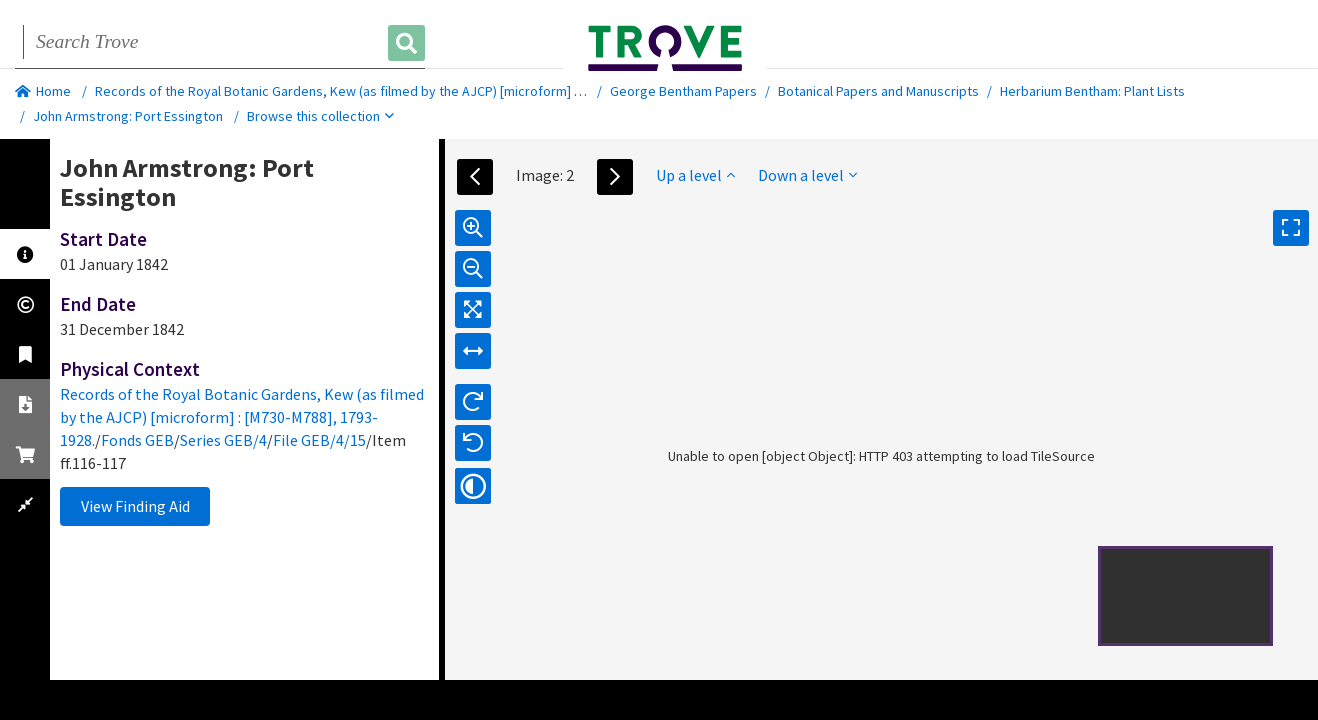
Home (43, 91)
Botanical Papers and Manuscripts (878, 91)
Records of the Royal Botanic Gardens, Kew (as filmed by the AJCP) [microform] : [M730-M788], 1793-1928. (409, 91)
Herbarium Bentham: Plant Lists (1092, 91)
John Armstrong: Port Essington (128, 116)
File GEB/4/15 (319, 440)
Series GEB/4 (223, 440)
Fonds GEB (137, 440)
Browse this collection (320, 116)
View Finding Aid (135, 506)
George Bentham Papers (683, 91)
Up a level (695, 175)
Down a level (807, 175)
